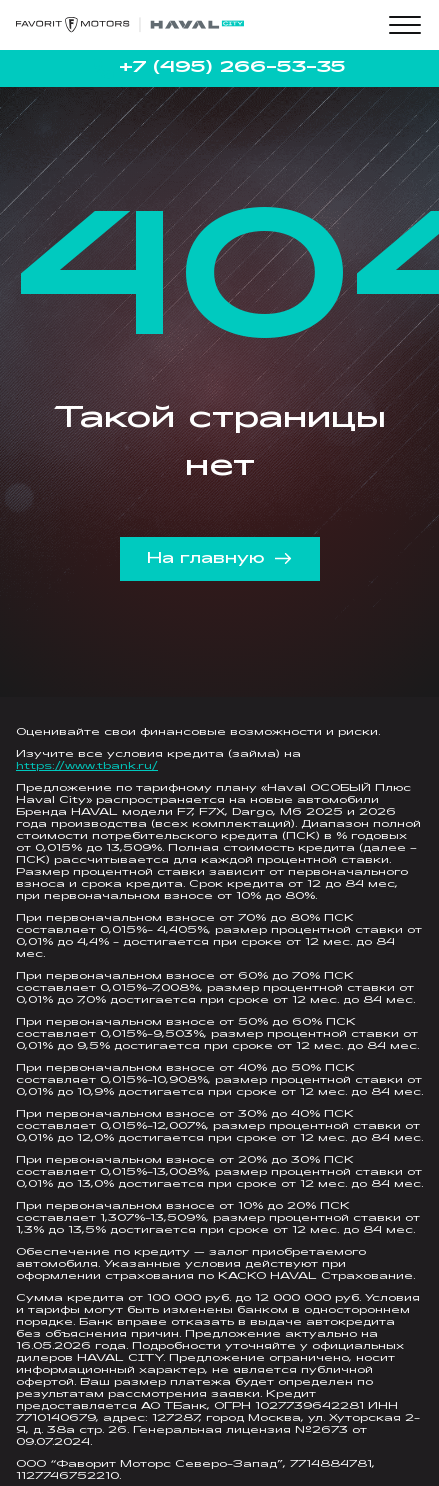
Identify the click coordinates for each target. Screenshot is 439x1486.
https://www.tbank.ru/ (87, 766)
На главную (219, 559)
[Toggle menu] (405, 25)
